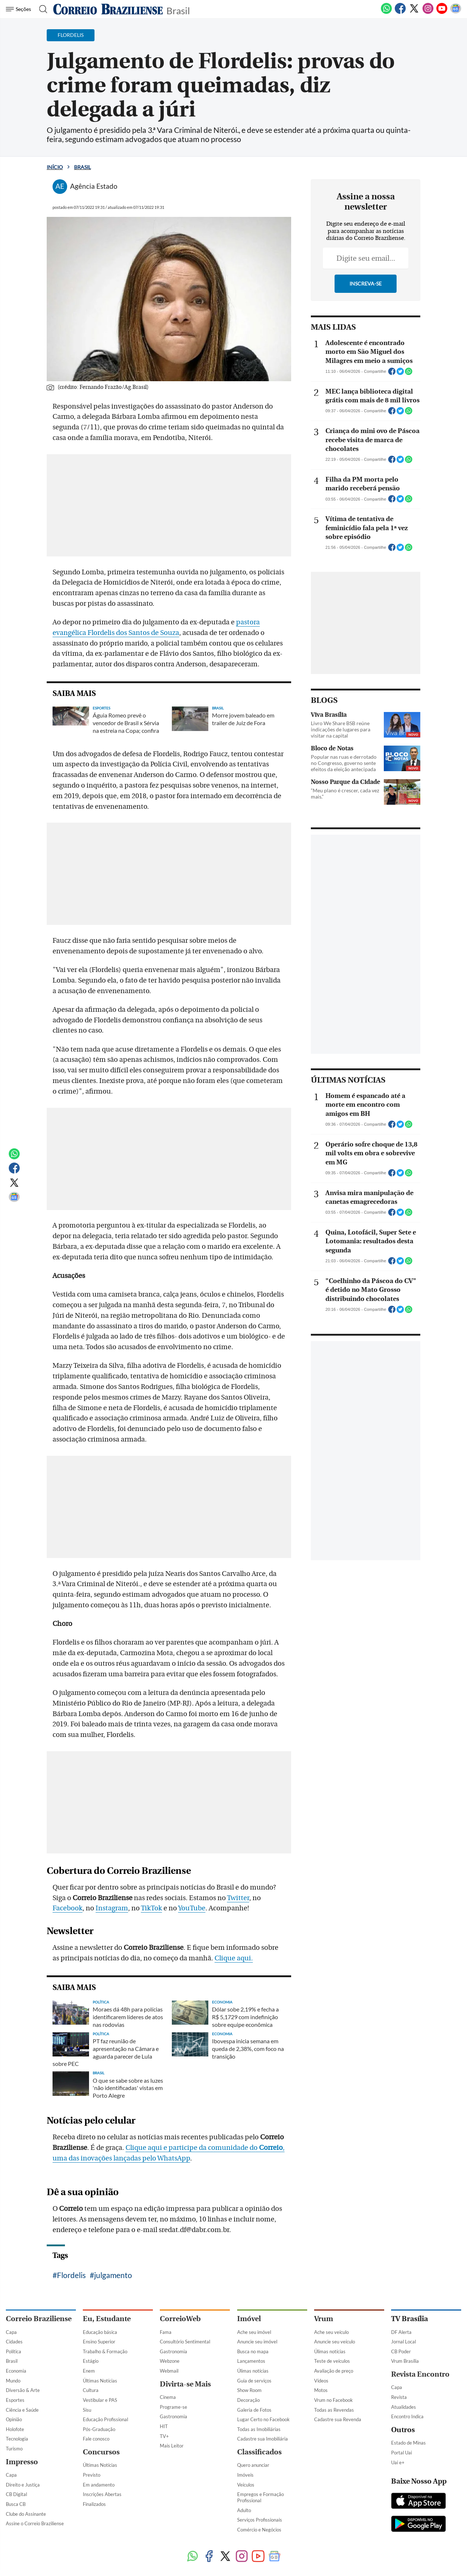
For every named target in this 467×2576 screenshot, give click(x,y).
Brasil (178, 10)
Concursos (101, 2452)
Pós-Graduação (99, 2429)
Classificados (259, 2452)
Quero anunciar (253, 2465)
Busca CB (16, 2504)
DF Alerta (401, 2332)
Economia (16, 2371)
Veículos (245, 2485)
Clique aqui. (234, 1958)
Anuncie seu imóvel (257, 2342)
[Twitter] (414, 12)
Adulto (244, 2510)
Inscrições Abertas (102, 2494)
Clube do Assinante (26, 2514)
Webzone (170, 2361)
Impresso (22, 2462)
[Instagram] (427, 12)
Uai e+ (398, 2462)
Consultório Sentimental (185, 2342)
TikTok (151, 1908)
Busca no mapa (253, 2351)
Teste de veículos (332, 2361)
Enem (89, 2371)
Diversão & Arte (23, 2390)
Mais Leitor (172, 2446)
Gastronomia (173, 2351)
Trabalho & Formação (105, 2351)
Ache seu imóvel (254, 2332)
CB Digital (16, 2494)
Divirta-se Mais (185, 2384)
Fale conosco (96, 2439)
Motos (321, 2390)
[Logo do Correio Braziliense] (108, 9)
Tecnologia (17, 2439)
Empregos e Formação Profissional (260, 2497)
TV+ (164, 2436)
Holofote (15, 2429)
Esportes (15, 2400)
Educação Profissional (105, 2419)
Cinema (168, 2397)
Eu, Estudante (107, 2319)
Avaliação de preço (333, 2371)
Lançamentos (251, 2361)
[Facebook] (400, 12)
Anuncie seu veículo (334, 2342)
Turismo (14, 2448)
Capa (11, 2332)
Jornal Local (403, 2342)
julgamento (113, 2275)
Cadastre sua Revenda (337, 2419)
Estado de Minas (408, 2443)
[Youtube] (441, 12)
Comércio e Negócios (259, 2530)
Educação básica (100, 2332)
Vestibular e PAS (100, 2400)
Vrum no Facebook (333, 2400)
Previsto (91, 2475)
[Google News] (455, 12)
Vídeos (321, 2381)
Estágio (91, 2361)
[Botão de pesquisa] (41, 9)
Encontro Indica (407, 2416)
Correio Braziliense (39, 2319)
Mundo (13, 2381)
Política (13, 2351)
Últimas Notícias (100, 2381)
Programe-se (173, 2407)
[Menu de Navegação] (19, 9)
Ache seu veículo (331, 2332)
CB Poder (401, 2351)
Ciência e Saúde (22, 2410)
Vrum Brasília (405, 2361)
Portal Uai (401, 2453)
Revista (399, 2397)
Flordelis (71, 2275)
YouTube (191, 1908)
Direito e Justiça (23, 2485)
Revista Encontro (420, 2374)
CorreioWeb (180, 2319)
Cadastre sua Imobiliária (262, 2439)
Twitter (238, 1898)
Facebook (67, 1908)
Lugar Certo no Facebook (263, 2419)
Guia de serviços (254, 2381)
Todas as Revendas (334, 2410)
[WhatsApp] (386, 12)
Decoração (248, 2400)
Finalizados (94, 2504)
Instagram (112, 1908)
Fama (165, 2332)
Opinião (14, 2419)
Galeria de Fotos (254, 2410)
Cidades (14, 2342)
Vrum (323, 2319)
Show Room (249, 2390)
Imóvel (249, 2319)
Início (55, 167)
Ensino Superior (99, 2342)
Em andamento (99, 2485)
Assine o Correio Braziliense (35, 2523)
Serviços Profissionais (259, 2520)
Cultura (91, 2390)
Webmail (169, 2371)
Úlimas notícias (253, 2371)
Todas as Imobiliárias (259, 2429)
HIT (164, 2426)
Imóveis (245, 2475)
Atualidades (403, 2407)
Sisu (87, 2410)
